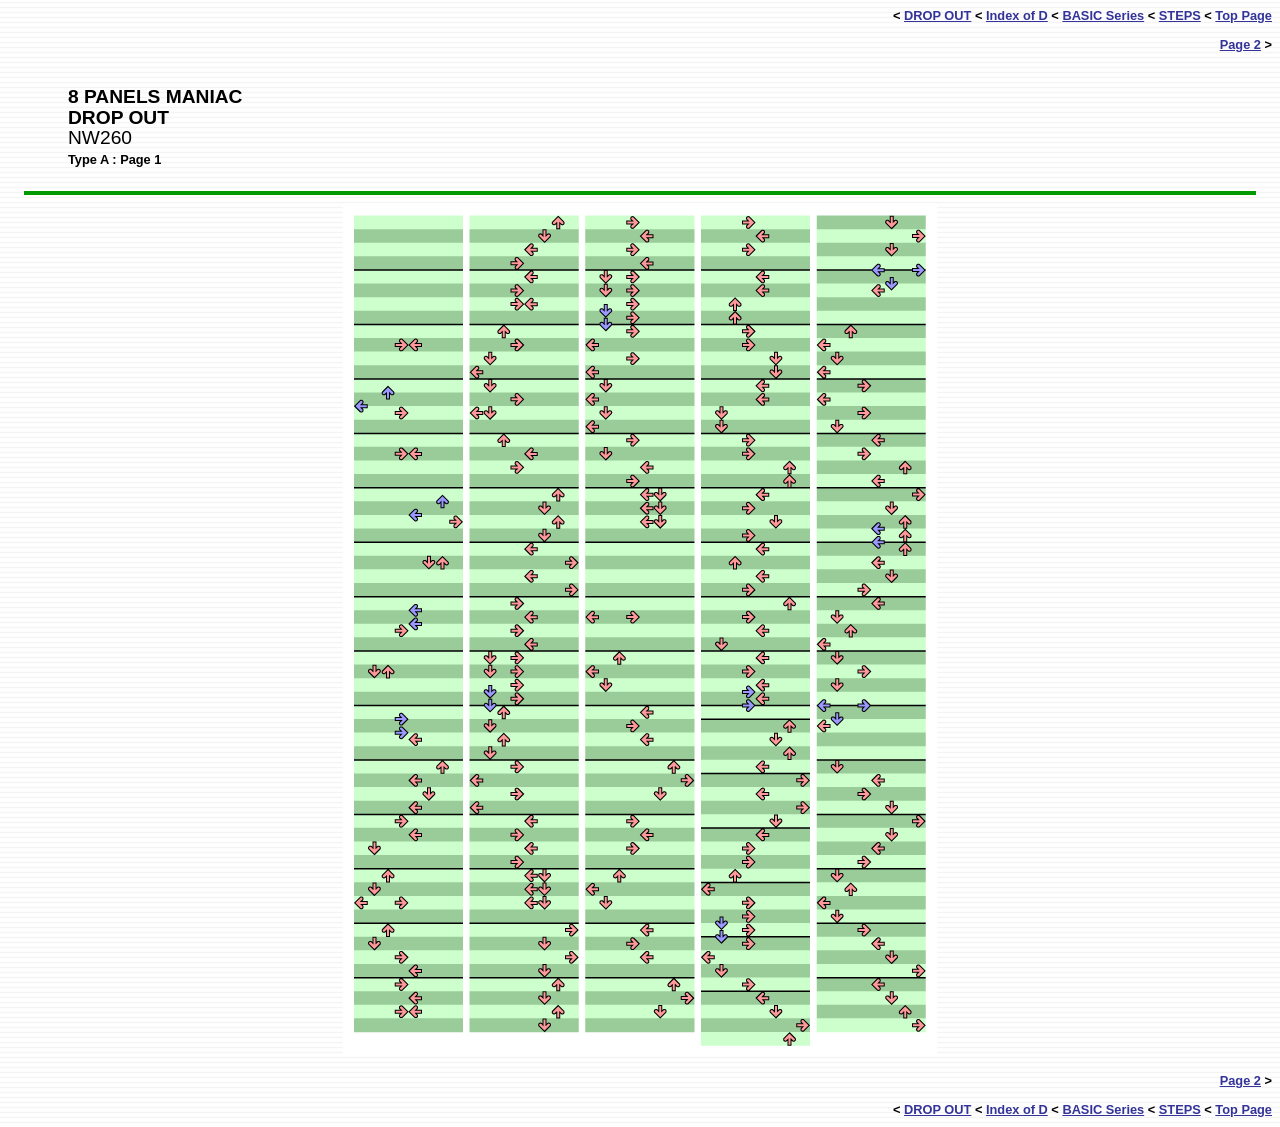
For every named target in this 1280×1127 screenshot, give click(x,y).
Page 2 (1240, 44)
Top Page (1243, 15)
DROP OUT (937, 15)
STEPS (1180, 15)
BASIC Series (1103, 15)
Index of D (1017, 15)
